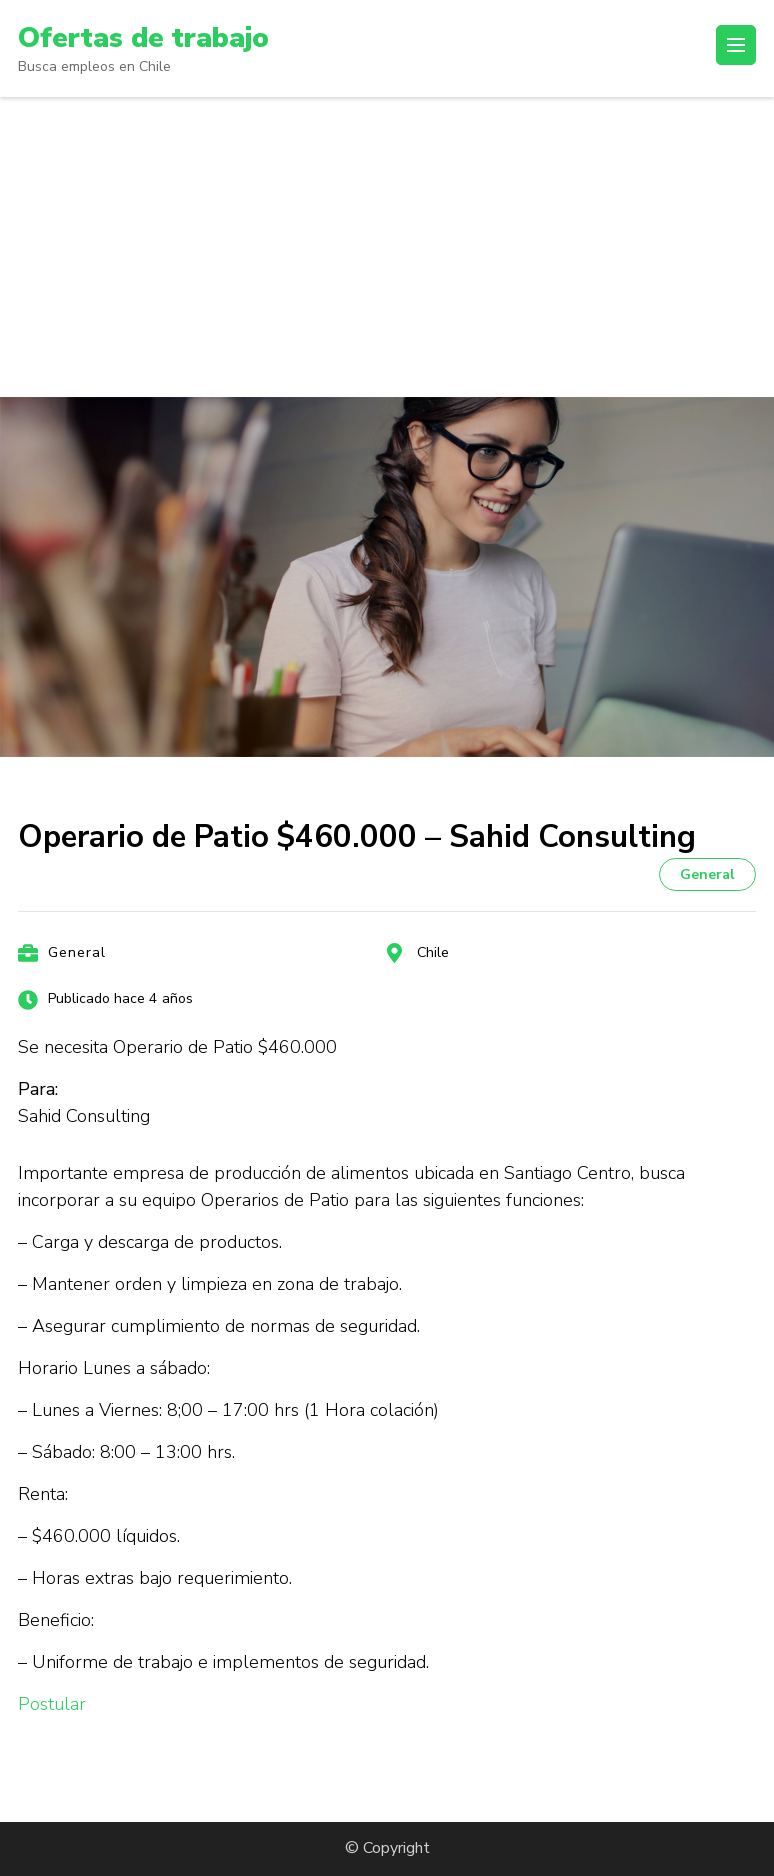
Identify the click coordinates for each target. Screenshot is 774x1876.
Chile (433, 952)
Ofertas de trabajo (143, 38)
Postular (52, 1704)
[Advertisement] (387, 247)
